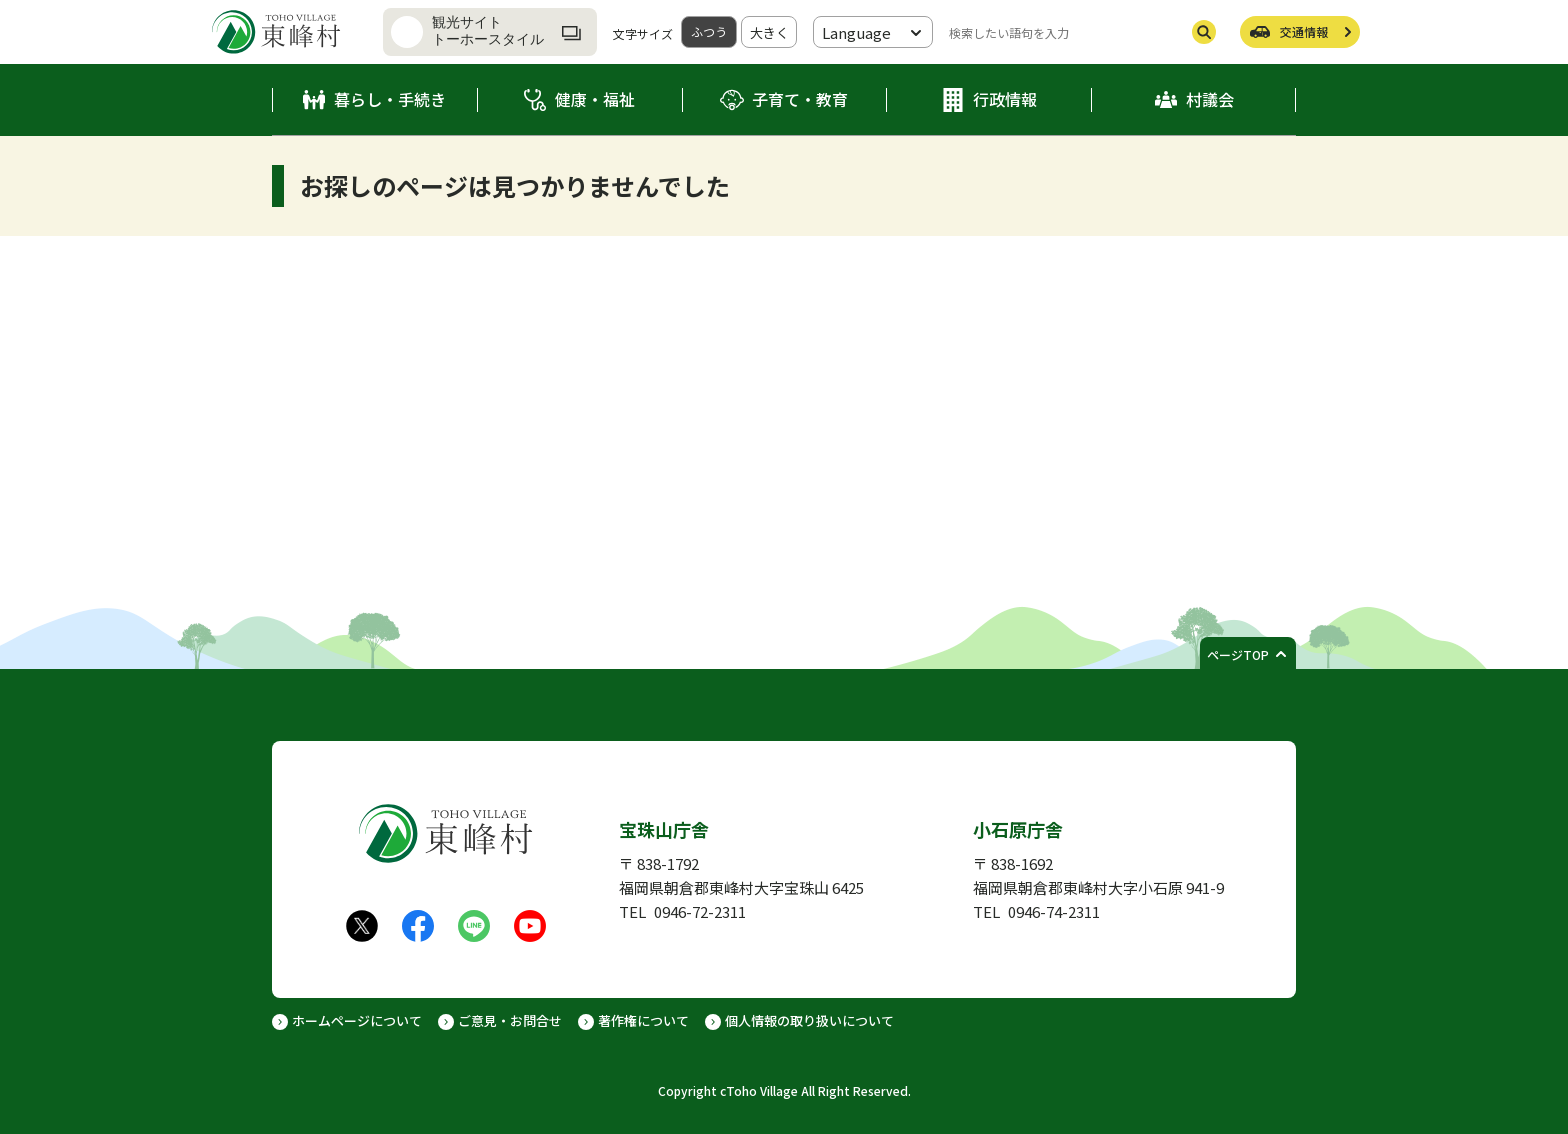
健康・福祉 (595, 99)
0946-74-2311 (1054, 911)
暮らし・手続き (390, 99)
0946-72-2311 (700, 911)
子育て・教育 (800, 99)
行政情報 (1005, 99)
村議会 (1210, 99)
